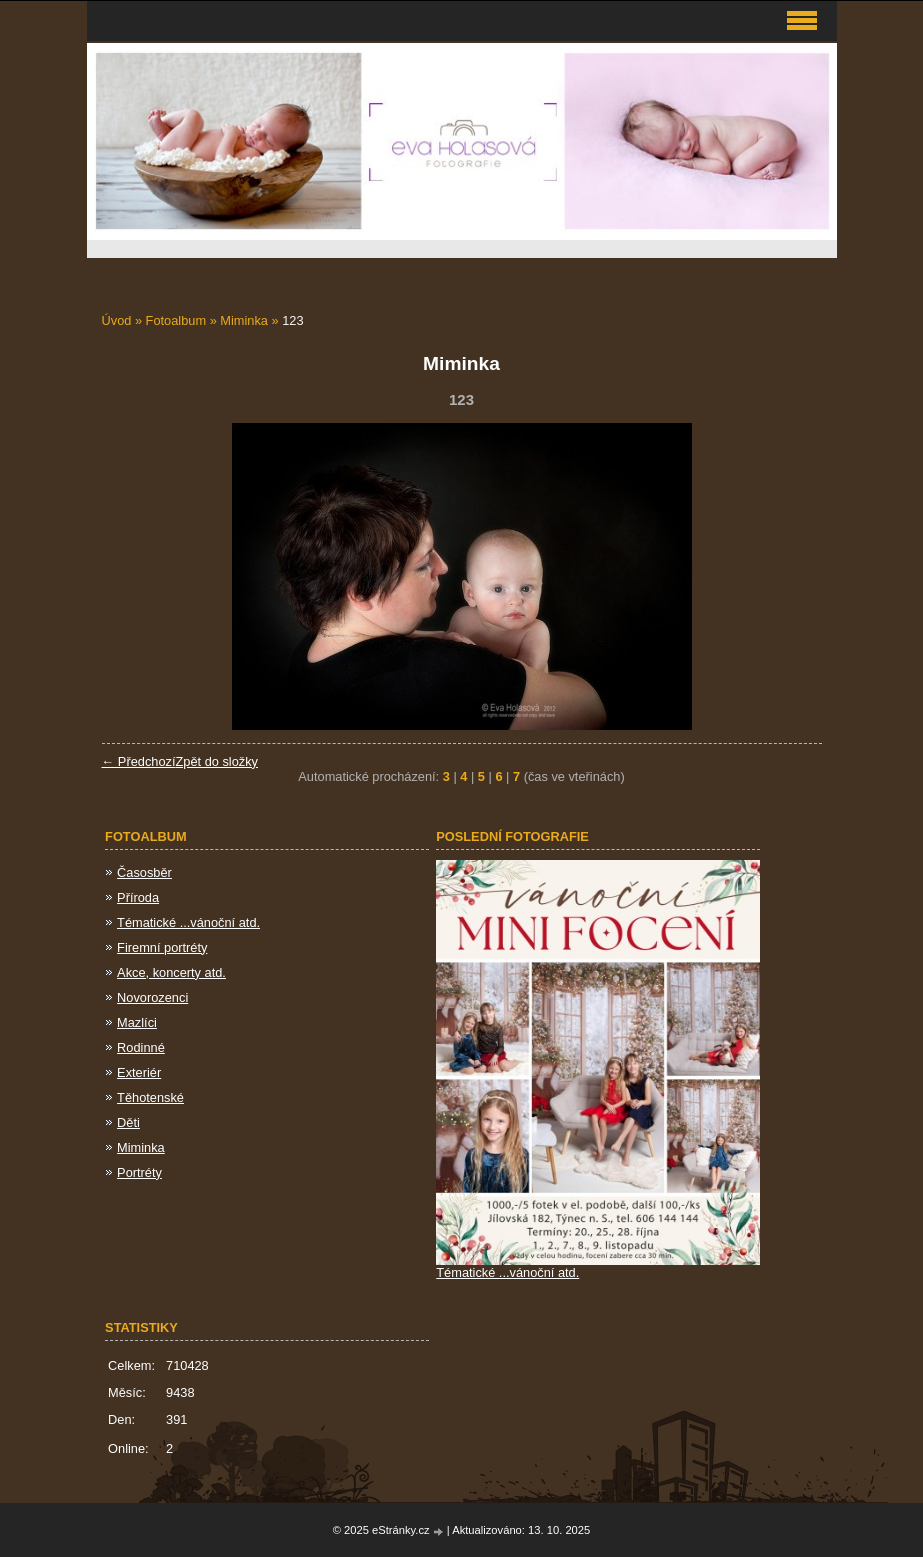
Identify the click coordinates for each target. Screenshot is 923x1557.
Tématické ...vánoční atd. (188, 922)
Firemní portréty (162, 947)
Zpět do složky (216, 761)
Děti (128, 1122)
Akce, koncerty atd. (171, 972)
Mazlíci (137, 1022)
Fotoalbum (176, 320)
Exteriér (139, 1072)
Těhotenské (150, 1097)
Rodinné (141, 1047)
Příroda (138, 897)
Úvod (117, 320)
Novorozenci (152, 997)
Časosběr (144, 872)
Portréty (139, 1172)
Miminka (244, 320)
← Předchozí (139, 761)
